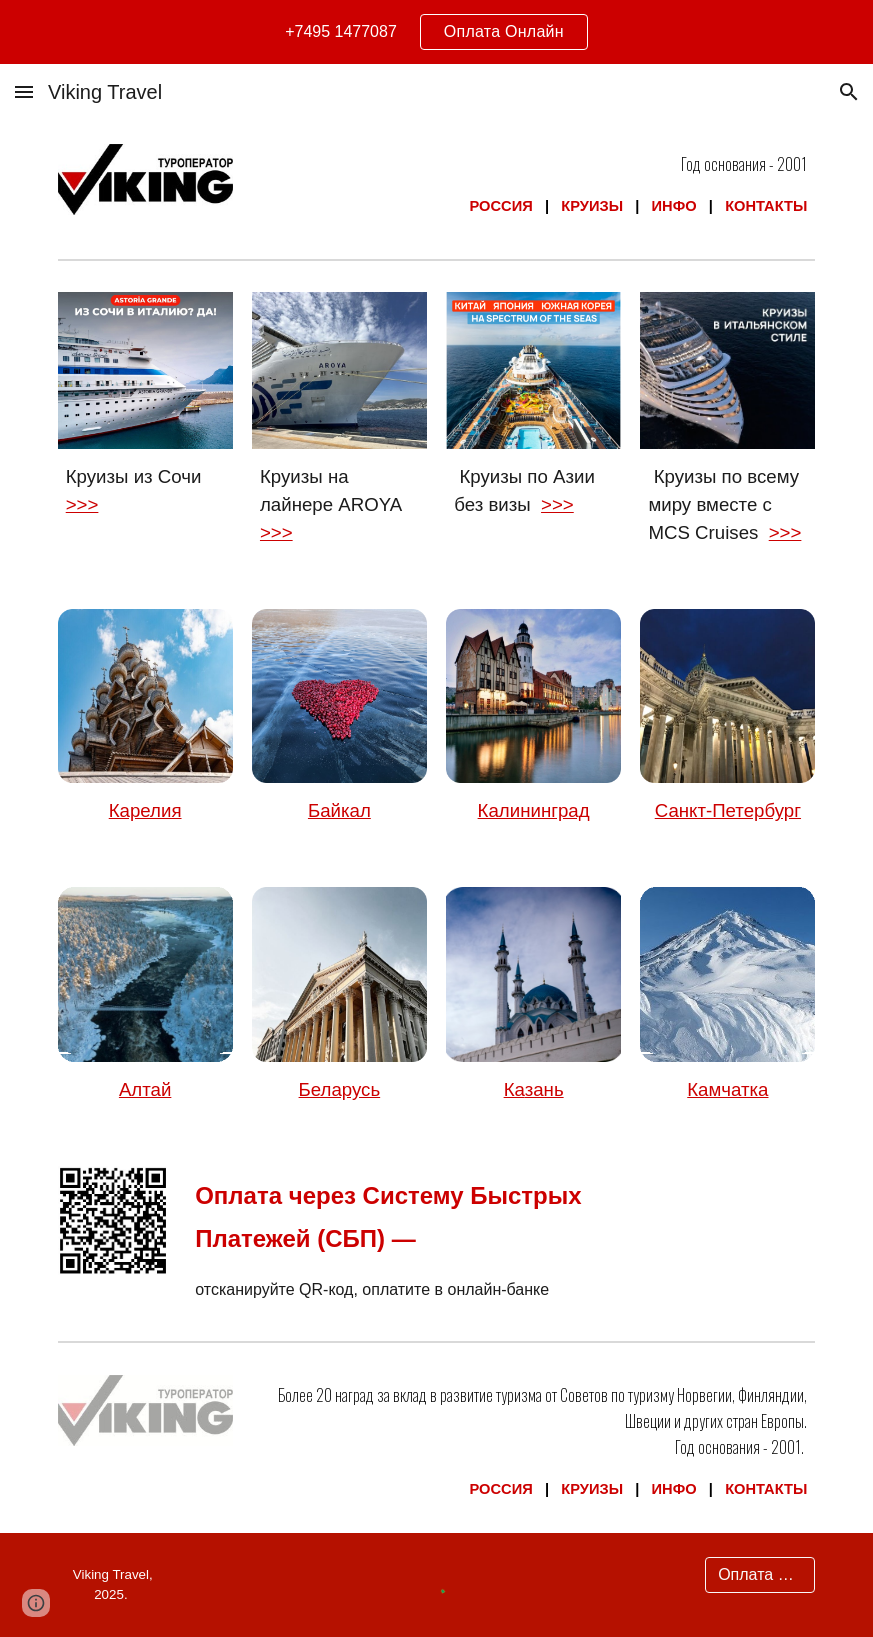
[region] (436, 32)
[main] (533, 185)
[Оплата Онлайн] (760, 1575)
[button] (24, 91)
